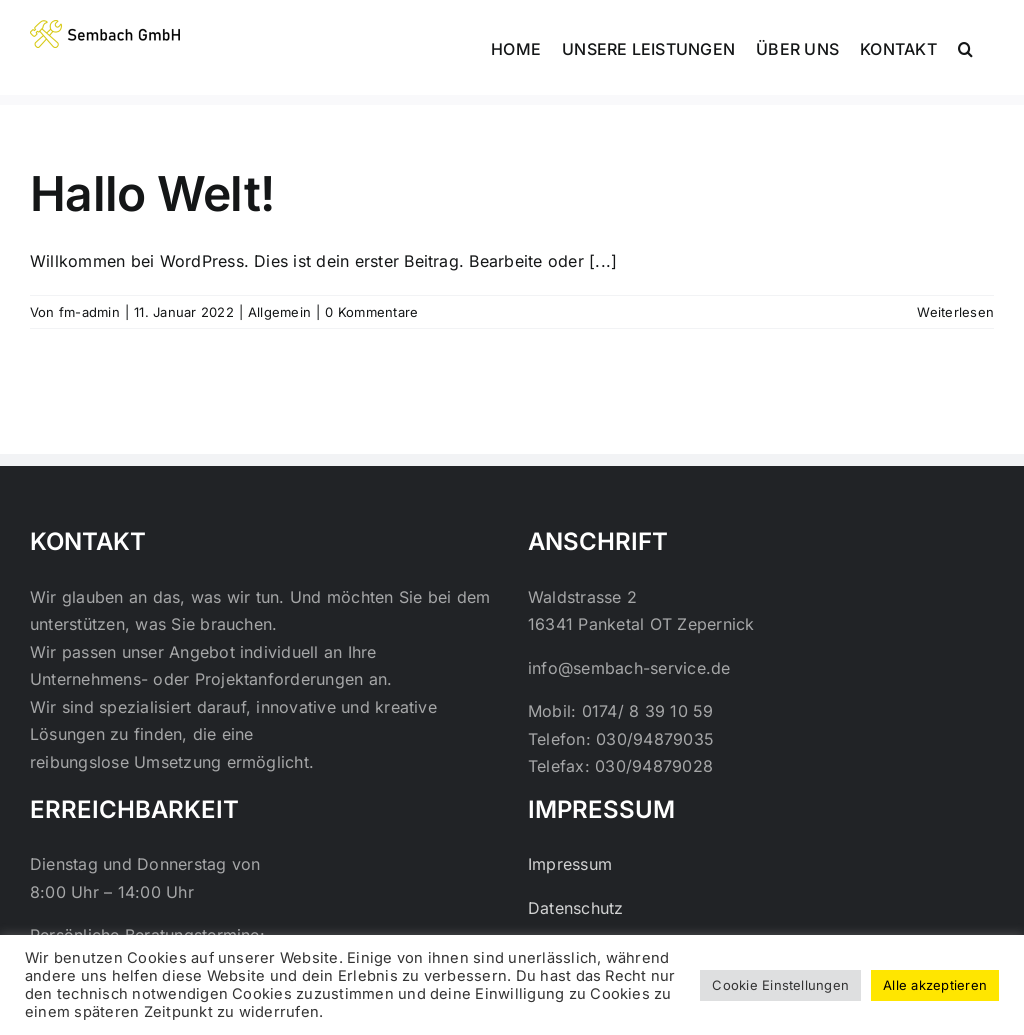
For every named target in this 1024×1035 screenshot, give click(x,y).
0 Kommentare (371, 312)
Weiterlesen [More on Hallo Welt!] (955, 312)
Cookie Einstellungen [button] (780, 985)
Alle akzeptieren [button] (935, 985)
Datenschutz (576, 908)
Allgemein (279, 312)
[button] (965, 47)
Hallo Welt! (152, 193)
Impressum (570, 864)
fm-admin (89, 312)
